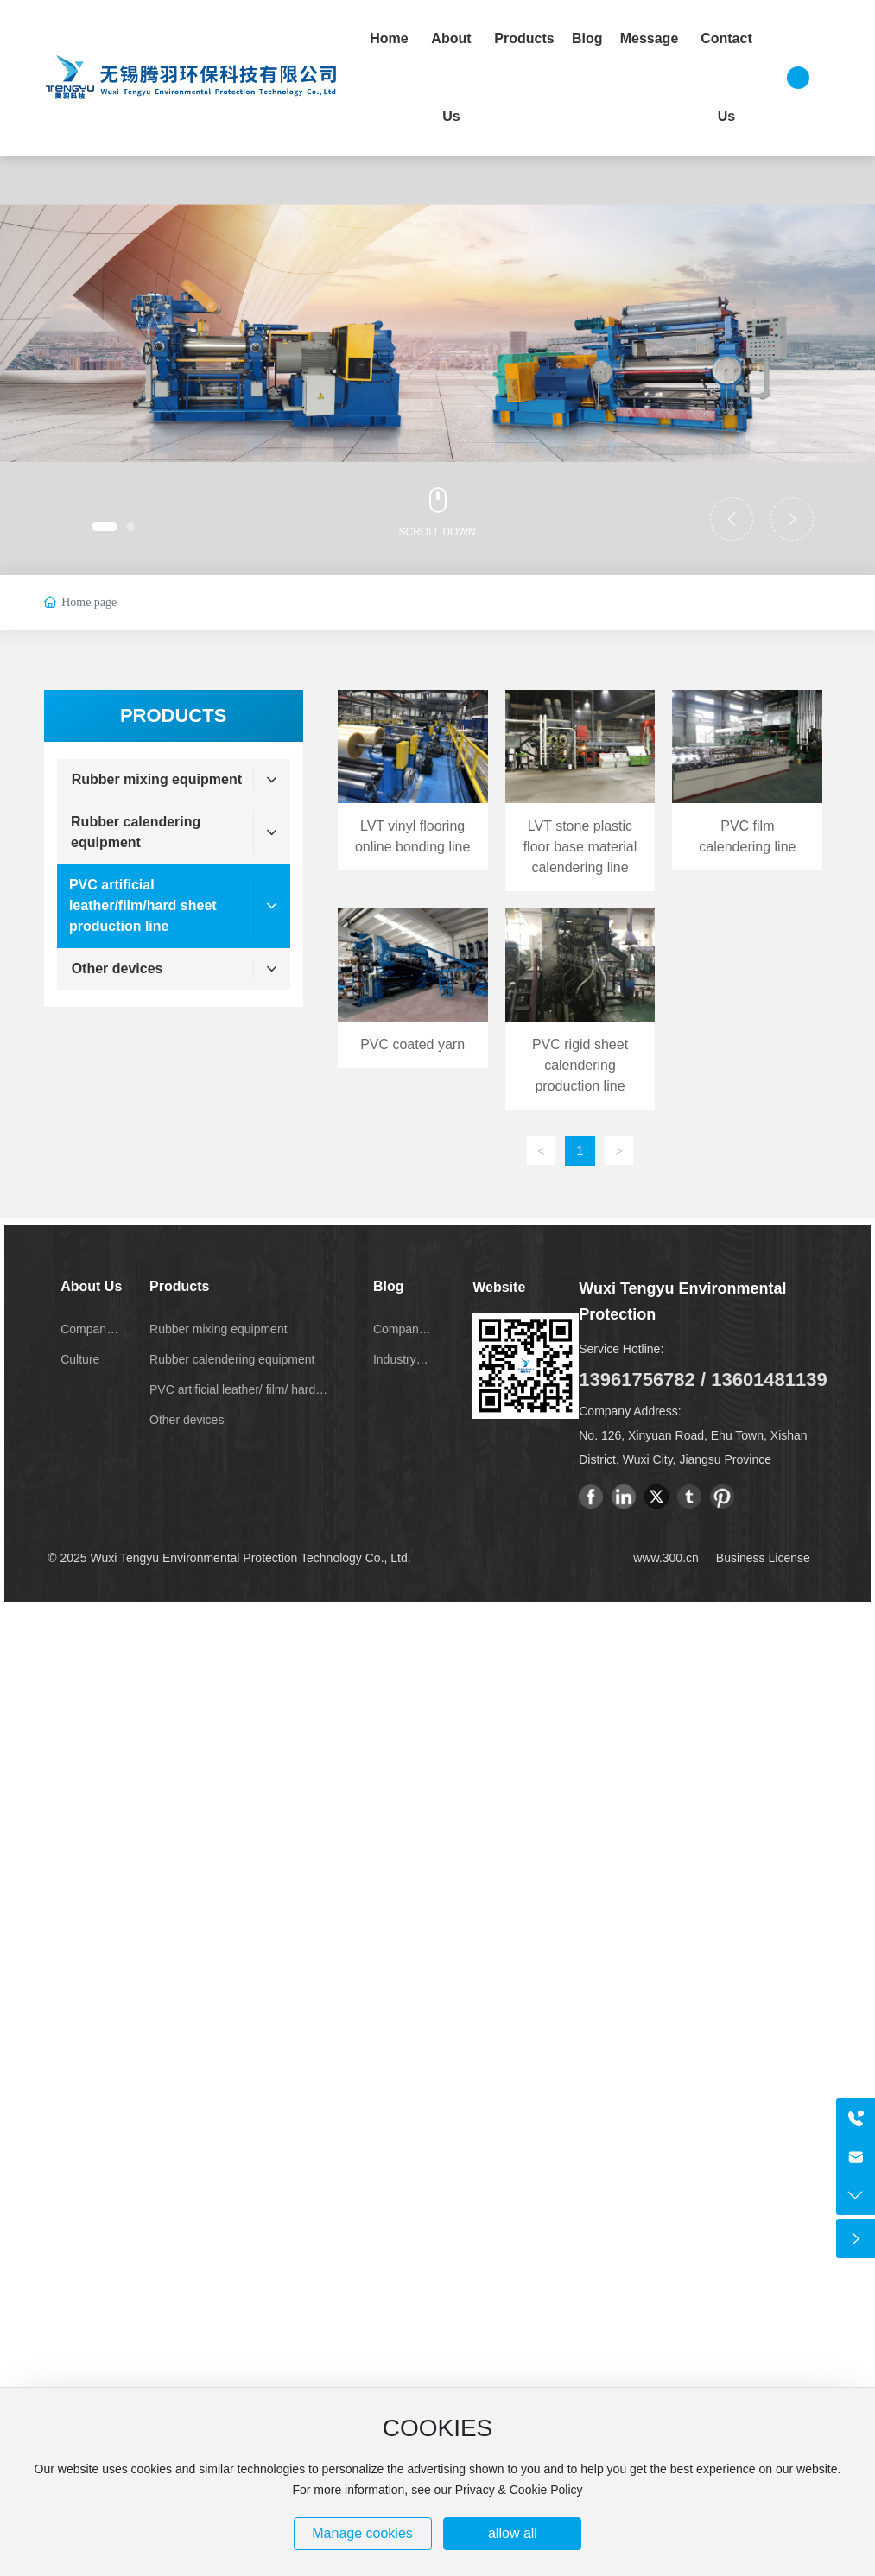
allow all (512, 2533)
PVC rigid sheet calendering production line (580, 1009)
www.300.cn (665, 1558)
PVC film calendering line (747, 790)
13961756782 (637, 1379)
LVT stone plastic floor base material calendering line (580, 790)
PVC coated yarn (413, 1009)
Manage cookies (362, 2533)
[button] (104, 526)
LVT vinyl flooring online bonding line (413, 790)
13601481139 (769, 1379)
